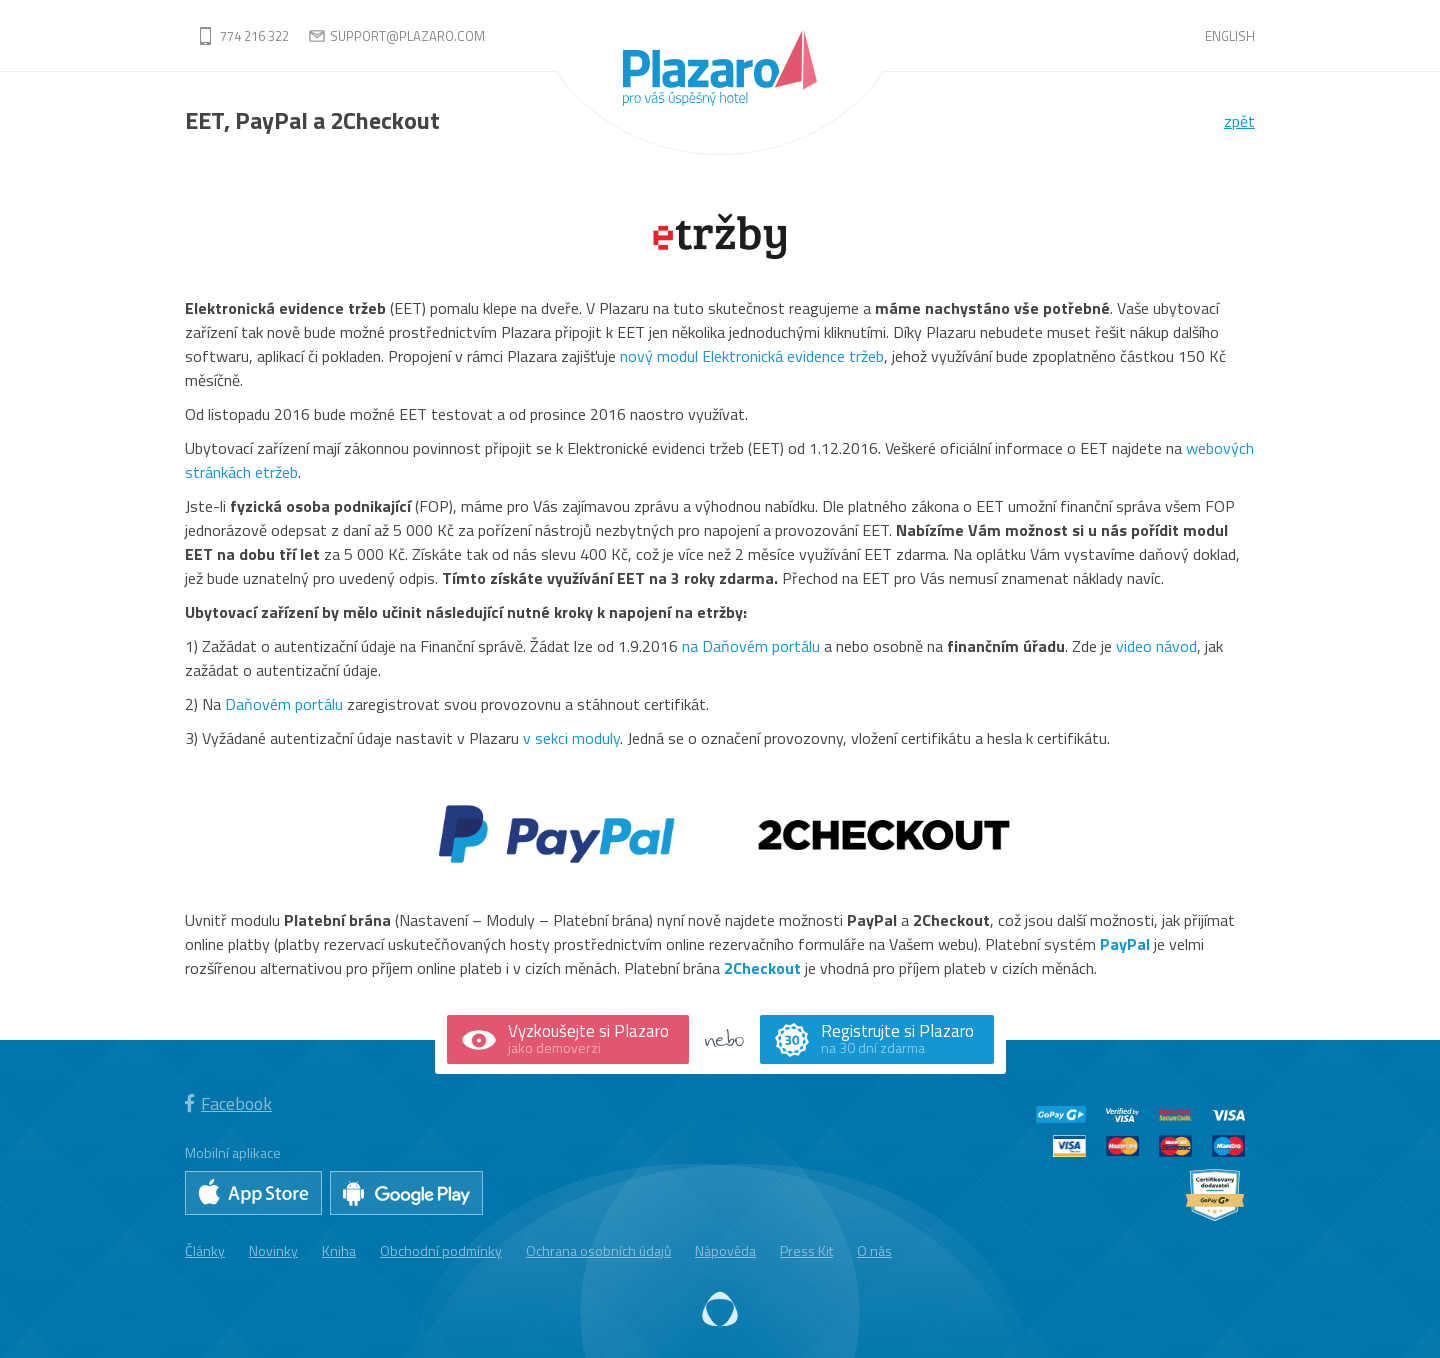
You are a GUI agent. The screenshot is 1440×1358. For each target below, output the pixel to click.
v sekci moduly (571, 738)
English (1230, 36)
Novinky (273, 1250)
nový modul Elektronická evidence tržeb (752, 356)
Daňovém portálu (284, 704)
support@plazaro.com (407, 36)
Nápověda (725, 1250)
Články (205, 1250)
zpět (1239, 121)
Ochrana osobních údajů (598, 1250)
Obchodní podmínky (441, 1250)
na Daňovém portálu (751, 646)
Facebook (228, 1103)
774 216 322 (254, 36)
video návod (1156, 646)
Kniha (339, 1250)
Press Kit (806, 1250)
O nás (874, 1250)
